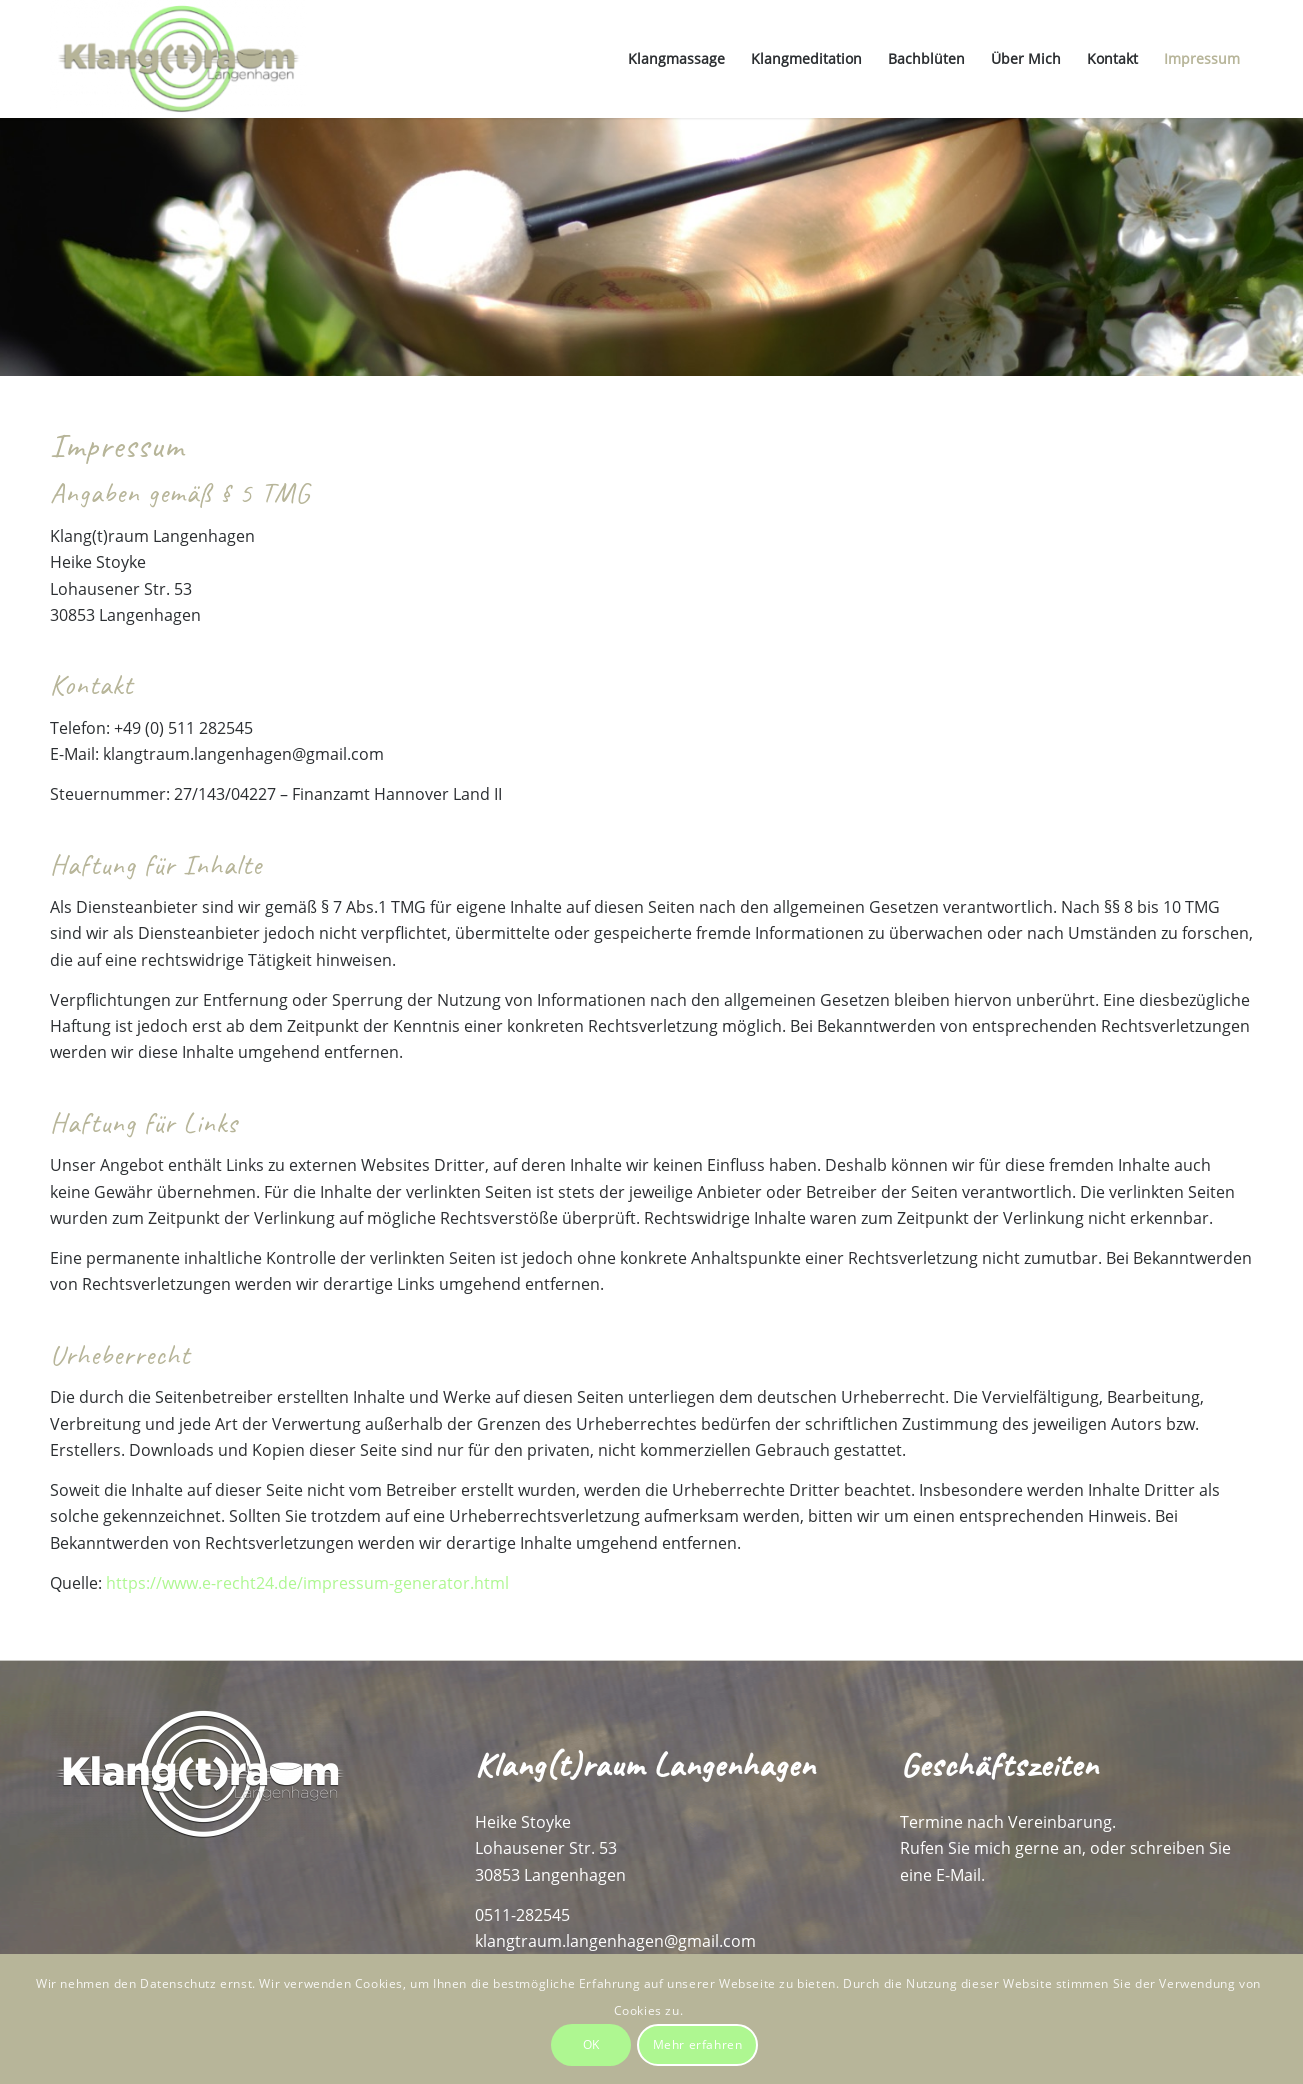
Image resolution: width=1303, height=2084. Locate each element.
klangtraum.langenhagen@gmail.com (615, 1941)
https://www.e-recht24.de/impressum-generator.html (307, 1583)
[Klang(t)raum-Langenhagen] (178, 59)
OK (591, 2044)
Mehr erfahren (698, 2044)
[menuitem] (676, 59)
